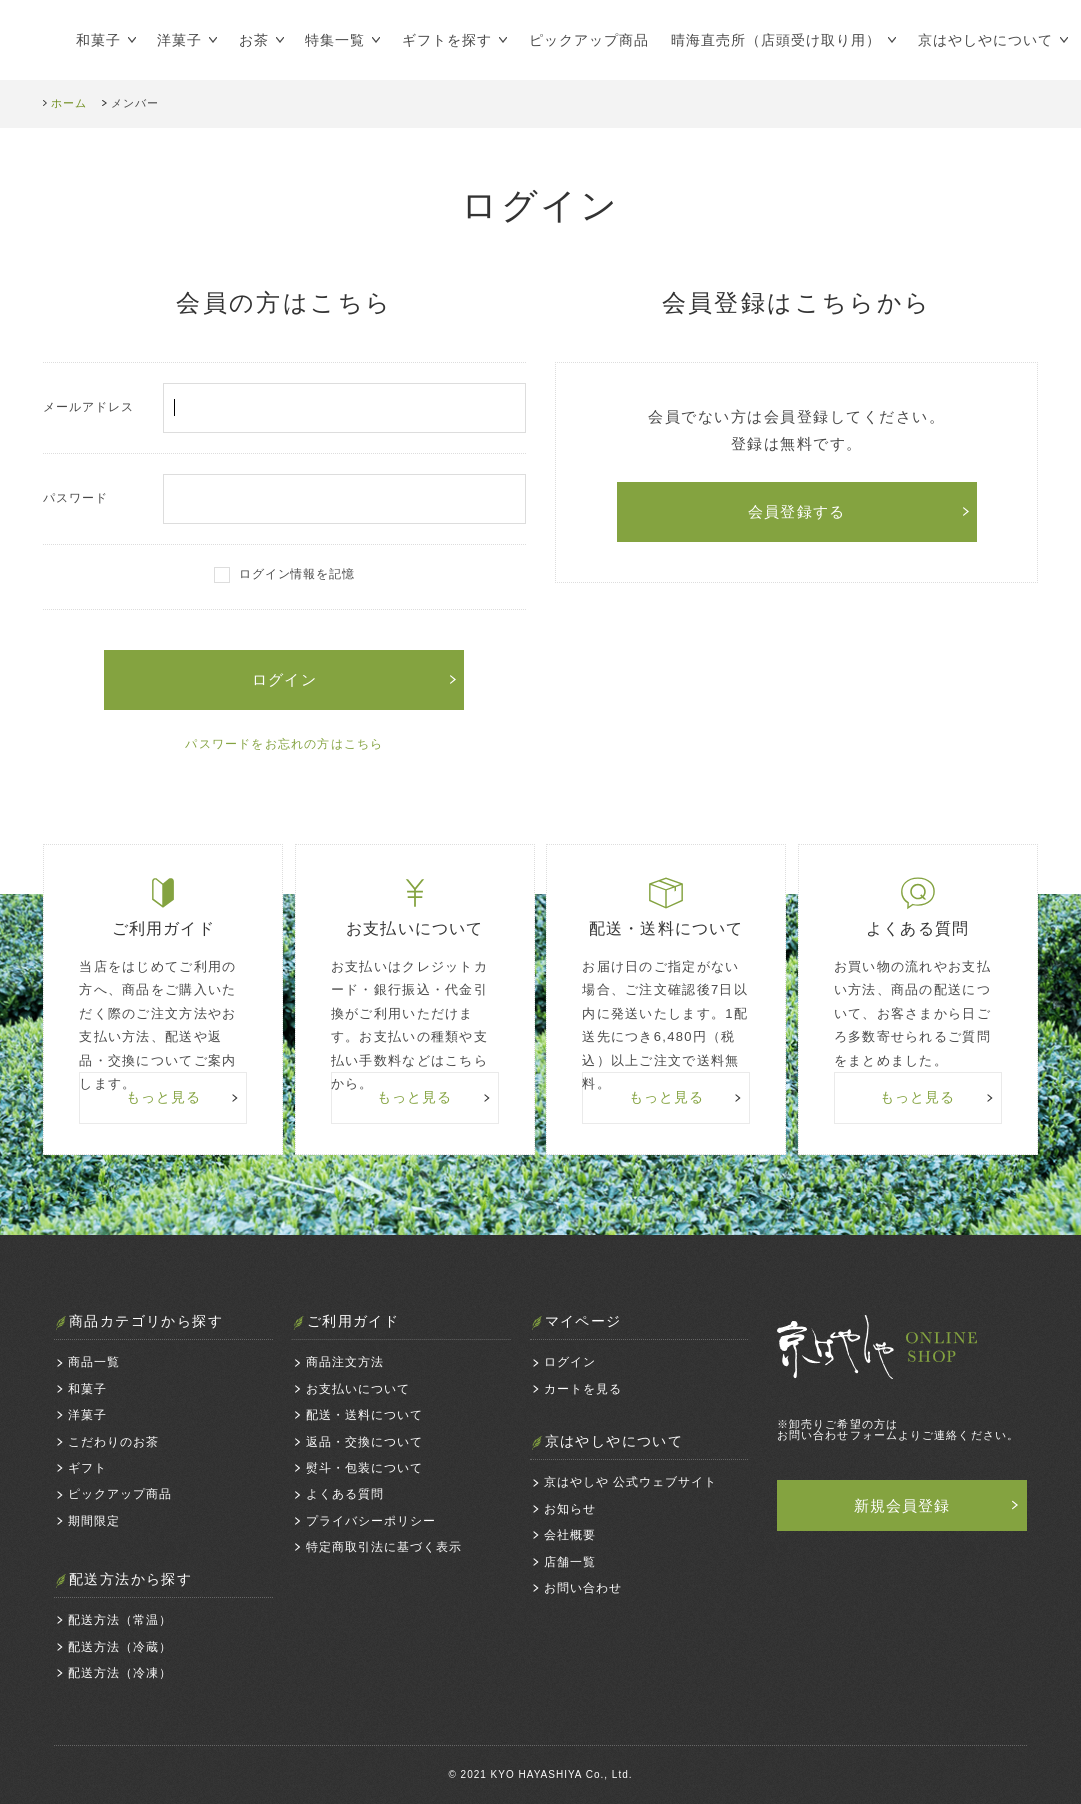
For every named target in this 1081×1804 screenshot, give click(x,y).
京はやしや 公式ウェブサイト (630, 1482)
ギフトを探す (447, 40)
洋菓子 (179, 40)
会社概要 (570, 1535)
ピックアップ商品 (589, 40)
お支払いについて (358, 1389)
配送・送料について (364, 1415)
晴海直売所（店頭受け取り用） (776, 40)
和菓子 (98, 40)
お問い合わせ (583, 1588)
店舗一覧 (570, 1562)
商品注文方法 (345, 1362)
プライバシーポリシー (371, 1521)
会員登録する (796, 511)
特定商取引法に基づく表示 (384, 1547)
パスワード (284, 499)
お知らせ (570, 1509)
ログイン (570, 1362)
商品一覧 (94, 1362)
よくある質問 (345, 1494)
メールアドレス (284, 408)
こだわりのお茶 (113, 1442)
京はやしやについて (985, 40)
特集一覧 (335, 40)
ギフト (87, 1468)
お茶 (254, 40)
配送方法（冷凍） (120, 1673)
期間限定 (94, 1521)
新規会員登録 (902, 1505)
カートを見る (583, 1389)
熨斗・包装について (364, 1468)
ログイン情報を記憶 (297, 574)
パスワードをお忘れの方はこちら (284, 744)
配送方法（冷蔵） (120, 1647)
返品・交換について (364, 1442)
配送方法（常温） (120, 1620)
